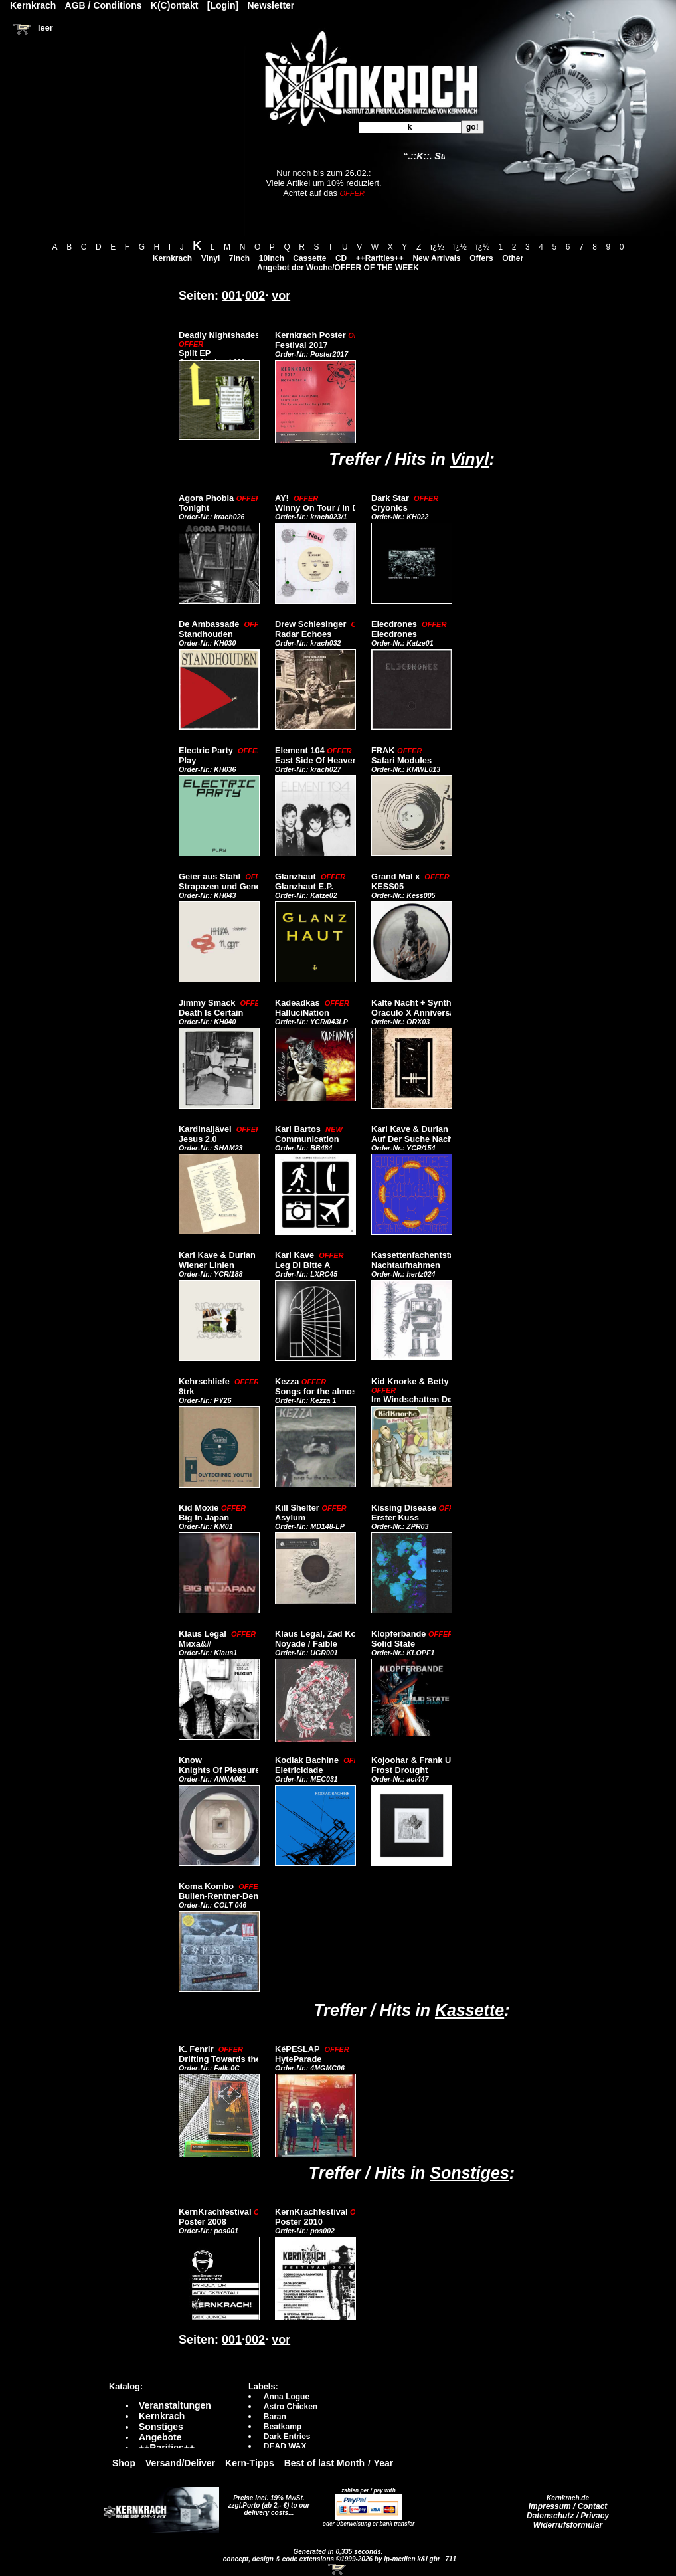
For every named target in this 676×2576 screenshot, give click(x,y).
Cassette (309, 258)
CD (341, 258)
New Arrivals (436, 258)
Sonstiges (469, 2172)
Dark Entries (287, 2436)
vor (281, 295)
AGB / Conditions (103, 5)
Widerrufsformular (568, 2525)
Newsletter (271, 5)
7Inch (239, 258)
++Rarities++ (380, 258)
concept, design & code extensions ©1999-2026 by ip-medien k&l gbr (332, 2559)
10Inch (271, 258)
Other (512, 258)
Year (384, 2463)
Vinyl (210, 258)
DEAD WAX (285, 2446)
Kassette (469, 2010)
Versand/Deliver (180, 2463)
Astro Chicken (290, 2406)
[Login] (222, 5)
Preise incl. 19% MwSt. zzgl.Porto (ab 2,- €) (266, 2501)
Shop (123, 2463)
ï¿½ (437, 247)
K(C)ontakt (175, 5)
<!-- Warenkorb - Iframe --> (338, 2569)
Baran (275, 2416)
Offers (481, 258)
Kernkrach (172, 258)
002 (255, 295)
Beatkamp (282, 2426)
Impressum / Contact (568, 2506)
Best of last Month (324, 2463)
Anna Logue (286, 2396)
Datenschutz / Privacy (568, 2515)
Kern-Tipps (249, 2463)
